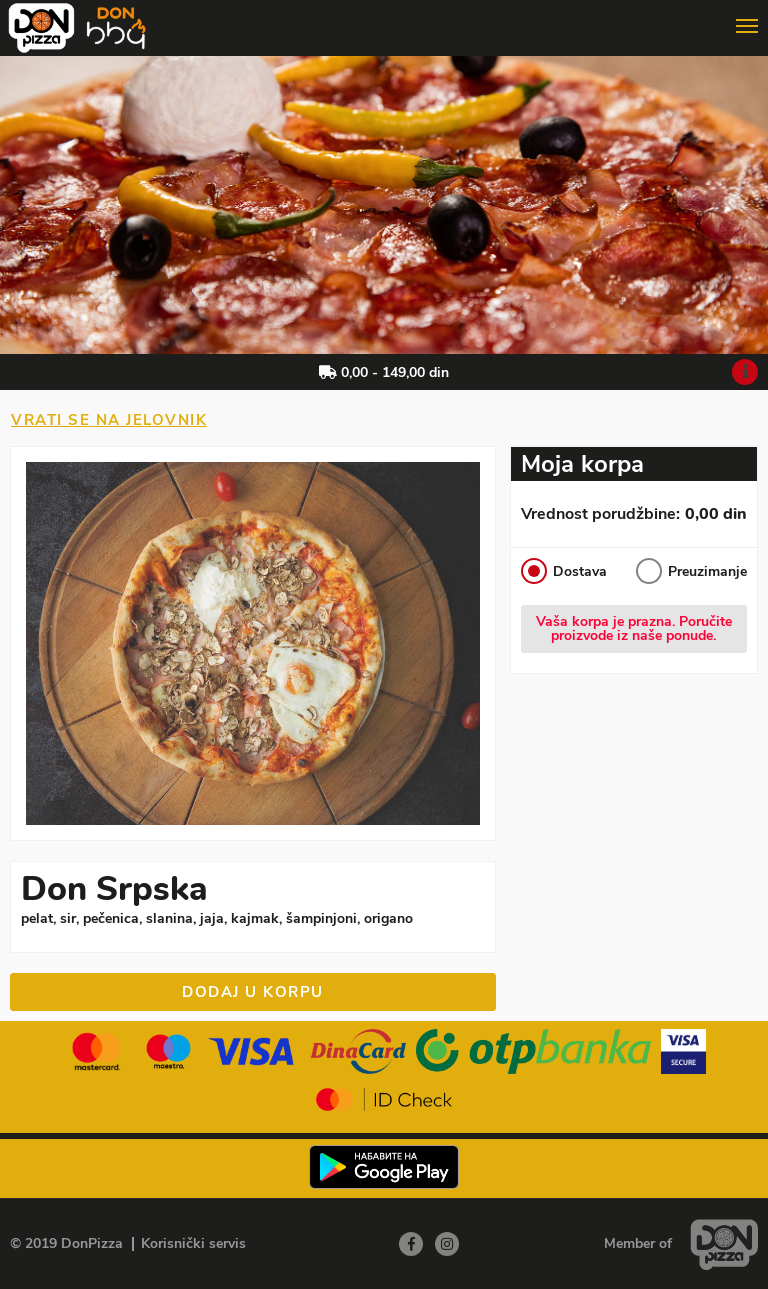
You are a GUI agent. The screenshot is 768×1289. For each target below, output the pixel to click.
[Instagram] (447, 1244)
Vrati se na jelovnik (109, 420)
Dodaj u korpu (253, 992)
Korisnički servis (193, 1243)
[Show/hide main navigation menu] (384, 18)
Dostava (564, 571)
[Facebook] (411, 1244)
